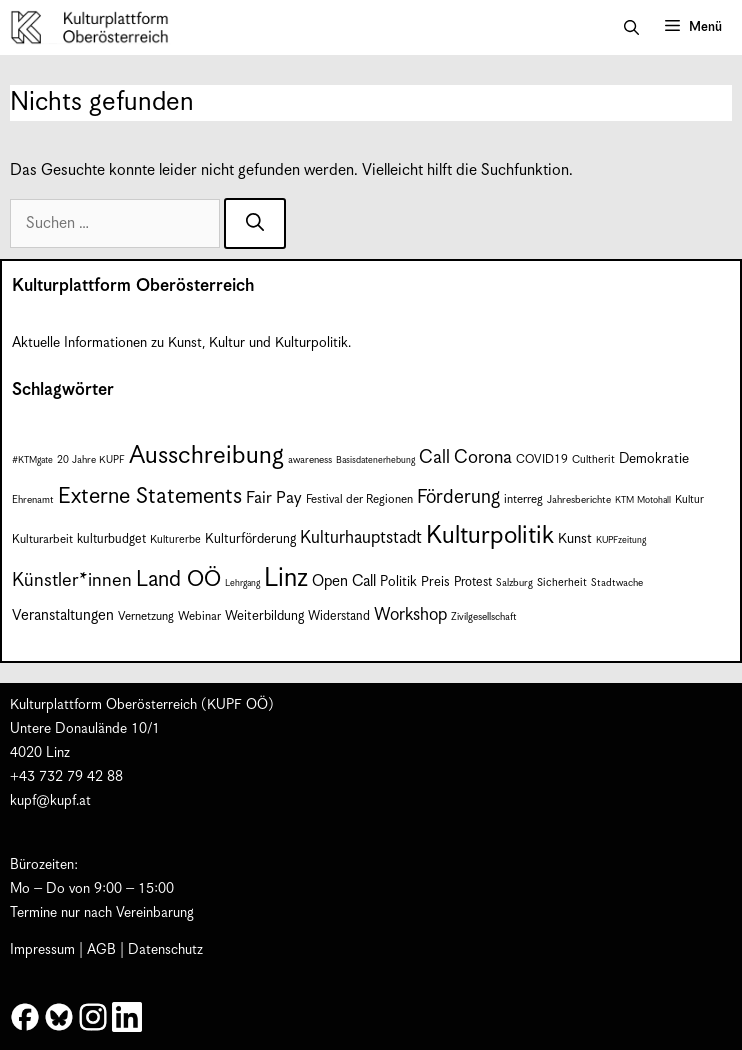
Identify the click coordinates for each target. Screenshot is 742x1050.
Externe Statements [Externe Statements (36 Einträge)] (150, 496)
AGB (101, 950)
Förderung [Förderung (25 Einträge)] (458, 497)
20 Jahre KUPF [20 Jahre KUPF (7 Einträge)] (91, 460)
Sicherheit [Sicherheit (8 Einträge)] (562, 582)
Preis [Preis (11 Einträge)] (435, 582)
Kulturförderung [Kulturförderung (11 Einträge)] (250, 539)
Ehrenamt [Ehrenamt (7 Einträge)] (33, 500)
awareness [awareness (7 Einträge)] (310, 460)
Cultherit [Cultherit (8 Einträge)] (593, 459)
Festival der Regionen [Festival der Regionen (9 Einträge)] (359, 499)
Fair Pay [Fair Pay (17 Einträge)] (274, 498)
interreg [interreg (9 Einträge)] (523, 499)
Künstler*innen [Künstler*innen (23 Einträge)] (72, 580)
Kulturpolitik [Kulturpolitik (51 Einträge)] (490, 536)
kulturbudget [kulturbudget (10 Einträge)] (111, 539)
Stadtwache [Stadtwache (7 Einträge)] (617, 583)
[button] (631, 28)
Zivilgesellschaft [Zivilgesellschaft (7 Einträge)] (484, 617)
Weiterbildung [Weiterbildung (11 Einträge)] (264, 616)
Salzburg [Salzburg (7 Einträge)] (514, 583)
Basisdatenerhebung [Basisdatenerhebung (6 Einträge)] (375, 460)
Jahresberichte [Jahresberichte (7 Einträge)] (579, 500)
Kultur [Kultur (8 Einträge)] (689, 499)
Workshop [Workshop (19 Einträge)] (410, 615)
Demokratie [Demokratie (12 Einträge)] (654, 459)
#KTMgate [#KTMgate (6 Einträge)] (32, 460)
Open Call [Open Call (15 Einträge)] (344, 581)
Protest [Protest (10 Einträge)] (473, 582)
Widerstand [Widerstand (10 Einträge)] (339, 616)
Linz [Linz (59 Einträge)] (286, 578)
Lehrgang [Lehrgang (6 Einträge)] (242, 583)
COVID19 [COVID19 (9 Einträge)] (542, 459)
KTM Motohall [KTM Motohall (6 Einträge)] (643, 500)
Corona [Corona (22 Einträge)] (483, 457)
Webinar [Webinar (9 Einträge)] (199, 616)
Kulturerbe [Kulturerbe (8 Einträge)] (175, 539)
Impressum (42, 950)
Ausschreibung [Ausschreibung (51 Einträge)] (206, 456)
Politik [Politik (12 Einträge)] (398, 582)
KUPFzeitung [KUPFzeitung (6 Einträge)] (621, 540)
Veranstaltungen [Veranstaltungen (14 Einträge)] (63, 615)
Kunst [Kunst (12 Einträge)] (575, 539)
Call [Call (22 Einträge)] (434, 457)
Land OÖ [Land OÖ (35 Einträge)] (178, 579)
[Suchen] (255, 223)
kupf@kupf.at (50, 801)
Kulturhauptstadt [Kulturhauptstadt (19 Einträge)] (361, 538)
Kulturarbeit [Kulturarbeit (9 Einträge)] (42, 539)
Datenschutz (165, 950)
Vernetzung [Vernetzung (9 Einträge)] (146, 616)
